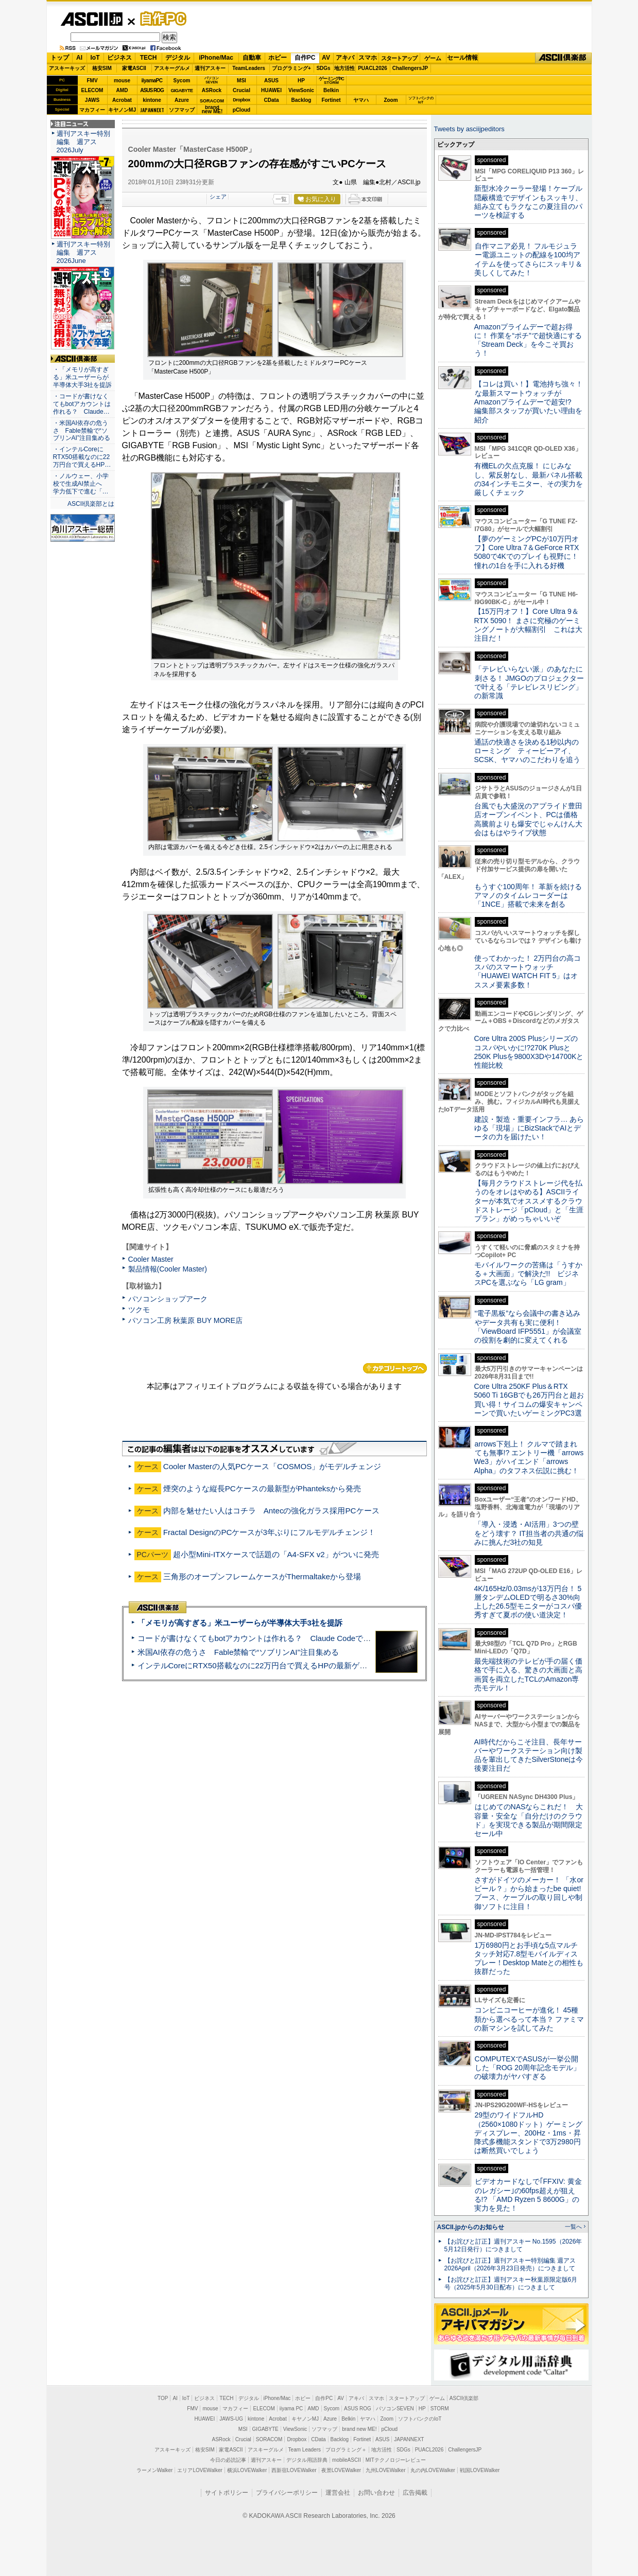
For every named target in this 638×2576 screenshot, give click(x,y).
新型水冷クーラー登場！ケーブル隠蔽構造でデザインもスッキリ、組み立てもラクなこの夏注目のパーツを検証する (528, 201)
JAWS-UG (231, 2419)
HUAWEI (271, 90)
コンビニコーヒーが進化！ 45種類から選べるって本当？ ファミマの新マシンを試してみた (529, 2019)
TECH (148, 57)
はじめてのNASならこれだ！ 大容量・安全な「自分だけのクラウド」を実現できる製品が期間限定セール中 (528, 1820)
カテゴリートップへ (395, 1368)
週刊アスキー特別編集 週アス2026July (83, 142)
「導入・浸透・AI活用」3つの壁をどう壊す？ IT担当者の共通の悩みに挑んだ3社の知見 (528, 1533)
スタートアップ (399, 58)
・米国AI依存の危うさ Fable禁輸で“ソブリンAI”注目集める (81, 430)
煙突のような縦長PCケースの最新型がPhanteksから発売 (262, 1488)
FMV (92, 80)
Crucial (241, 90)
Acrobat (122, 100)
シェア (218, 196)
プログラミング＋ (346, 2450)
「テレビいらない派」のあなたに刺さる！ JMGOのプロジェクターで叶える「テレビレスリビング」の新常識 (529, 682)
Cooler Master (151, 1259)
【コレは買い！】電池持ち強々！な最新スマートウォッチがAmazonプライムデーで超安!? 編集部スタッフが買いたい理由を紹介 (528, 402)
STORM (439, 2408)
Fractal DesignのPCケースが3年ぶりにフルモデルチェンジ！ (273, 1532)
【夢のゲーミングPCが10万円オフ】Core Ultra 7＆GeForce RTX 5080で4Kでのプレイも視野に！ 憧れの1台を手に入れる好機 (526, 552)
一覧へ (573, 2227)
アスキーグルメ (172, 68)
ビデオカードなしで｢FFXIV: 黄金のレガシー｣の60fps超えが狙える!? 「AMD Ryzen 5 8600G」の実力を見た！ (528, 2194)
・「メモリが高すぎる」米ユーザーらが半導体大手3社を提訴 (82, 377)
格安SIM (102, 68)
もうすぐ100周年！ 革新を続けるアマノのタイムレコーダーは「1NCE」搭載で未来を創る (528, 896)
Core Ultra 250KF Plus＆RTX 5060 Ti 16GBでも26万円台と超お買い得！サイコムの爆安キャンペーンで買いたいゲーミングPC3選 (529, 1399)
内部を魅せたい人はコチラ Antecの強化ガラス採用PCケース (271, 1510)
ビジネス (119, 57)
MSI (241, 80)
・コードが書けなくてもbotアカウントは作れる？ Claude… (82, 404)
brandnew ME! (212, 109)
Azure (182, 100)
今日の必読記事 (228, 2460)
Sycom (182, 80)
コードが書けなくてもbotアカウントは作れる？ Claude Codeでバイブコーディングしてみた (300, 1638)
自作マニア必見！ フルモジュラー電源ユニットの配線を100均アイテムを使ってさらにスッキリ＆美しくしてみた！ (528, 259)
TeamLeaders (248, 68)
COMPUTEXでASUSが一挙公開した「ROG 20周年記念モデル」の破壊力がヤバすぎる (527, 2068)
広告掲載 (415, 2492)
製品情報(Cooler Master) (167, 1269)
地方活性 (344, 68)
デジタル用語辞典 (306, 2460)
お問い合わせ (376, 2492)
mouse (122, 80)
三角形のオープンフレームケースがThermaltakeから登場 (262, 1576)
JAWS (92, 100)
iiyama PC (291, 2408)
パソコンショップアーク (168, 1299)
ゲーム (432, 58)
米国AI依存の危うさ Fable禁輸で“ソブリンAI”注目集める (238, 1652)
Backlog (301, 100)
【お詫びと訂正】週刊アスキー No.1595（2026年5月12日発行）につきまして (513, 2245)
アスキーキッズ (67, 68)
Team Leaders (304, 2450)
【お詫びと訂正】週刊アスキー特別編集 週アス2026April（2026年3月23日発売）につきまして (510, 2264)
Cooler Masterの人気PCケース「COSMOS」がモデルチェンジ (272, 1466)
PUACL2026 (372, 68)
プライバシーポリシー (287, 2492)
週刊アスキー (210, 68)
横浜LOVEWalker (247, 2470)
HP (301, 80)
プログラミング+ (291, 68)
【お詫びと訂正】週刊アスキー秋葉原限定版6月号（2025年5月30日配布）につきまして (511, 2283)
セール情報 (462, 57)
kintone (152, 100)
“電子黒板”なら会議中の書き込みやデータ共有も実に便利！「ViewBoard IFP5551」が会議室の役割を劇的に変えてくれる (528, 1326)
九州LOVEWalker (385, 2470)
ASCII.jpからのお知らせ (470, 2227)
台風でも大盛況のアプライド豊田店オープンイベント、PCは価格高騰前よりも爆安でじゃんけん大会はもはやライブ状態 (528, 819)
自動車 (252, 57)
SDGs (323, 68)
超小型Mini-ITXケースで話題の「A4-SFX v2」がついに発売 (276, 1554)
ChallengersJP (410, 68)
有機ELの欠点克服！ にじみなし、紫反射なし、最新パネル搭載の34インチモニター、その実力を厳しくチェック (528, 479)
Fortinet (330, 100)
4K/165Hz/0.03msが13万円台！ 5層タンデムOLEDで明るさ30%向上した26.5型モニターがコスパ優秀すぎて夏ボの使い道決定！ (528, 1601)
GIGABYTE (181, 90)
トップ (59, 57)
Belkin (331, 90)
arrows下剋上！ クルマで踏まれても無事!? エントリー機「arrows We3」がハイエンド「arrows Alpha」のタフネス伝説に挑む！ (529, 1457)
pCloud (241, 110)
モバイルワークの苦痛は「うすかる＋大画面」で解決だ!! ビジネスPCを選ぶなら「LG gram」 (528, 1274)
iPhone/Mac (216, 57)
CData (271, 100)
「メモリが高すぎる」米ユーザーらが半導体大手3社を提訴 (239, 1622)
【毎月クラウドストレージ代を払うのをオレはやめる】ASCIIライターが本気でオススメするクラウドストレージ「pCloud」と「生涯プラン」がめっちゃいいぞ (528, 1201)
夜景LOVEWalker (341, 2470)
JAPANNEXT (152, 110)
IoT (95, 57)
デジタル (177, 57)
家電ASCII (134, 68)
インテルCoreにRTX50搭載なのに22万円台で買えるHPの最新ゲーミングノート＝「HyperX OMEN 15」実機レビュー (341, 1665)
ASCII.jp (91, 19)
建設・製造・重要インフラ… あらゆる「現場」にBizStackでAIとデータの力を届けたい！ (529, 1128)
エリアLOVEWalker (199, 2470)
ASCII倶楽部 (563, 58)
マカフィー (92, 110)
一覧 (281, 199)
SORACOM (269, 2439)
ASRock (211, 90)
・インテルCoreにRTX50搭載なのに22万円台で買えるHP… (82, 457)
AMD (122, 90)
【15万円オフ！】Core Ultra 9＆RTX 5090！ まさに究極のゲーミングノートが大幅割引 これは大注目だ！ (528, 624)
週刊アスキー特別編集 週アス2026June (83, 252)
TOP (163, 2398)
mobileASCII (346, 2460)
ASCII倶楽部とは (91, 503)
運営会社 (337, 2492)
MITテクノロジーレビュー (396, 2460)
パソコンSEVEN (211, 80)
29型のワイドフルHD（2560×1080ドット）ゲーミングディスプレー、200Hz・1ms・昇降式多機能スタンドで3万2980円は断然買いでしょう (528, 2133)
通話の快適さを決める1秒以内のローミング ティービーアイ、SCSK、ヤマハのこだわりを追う (527, 751)
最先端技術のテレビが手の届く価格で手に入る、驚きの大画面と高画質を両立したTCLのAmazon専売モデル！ (528, 1674)
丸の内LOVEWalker (432, 2470)
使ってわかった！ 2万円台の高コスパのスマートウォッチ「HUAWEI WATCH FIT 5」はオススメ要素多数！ (527, 971)
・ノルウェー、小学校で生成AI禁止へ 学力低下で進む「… (81, 483)
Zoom (391, 100)
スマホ (367, 57)
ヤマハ (361, 100)
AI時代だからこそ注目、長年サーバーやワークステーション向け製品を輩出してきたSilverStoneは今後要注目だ (528, 1755)
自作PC (160, 18)
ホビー (277, 57)
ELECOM (92, 90)
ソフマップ (182, 110)
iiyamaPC (151, 80)
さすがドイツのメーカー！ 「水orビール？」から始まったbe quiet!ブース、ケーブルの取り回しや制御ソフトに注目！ (528, 1893)
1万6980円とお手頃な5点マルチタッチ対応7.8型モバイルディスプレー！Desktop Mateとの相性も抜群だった (529, 1958)
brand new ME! (359, 2429)
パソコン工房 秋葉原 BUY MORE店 (185, 1320)
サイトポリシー (226, 2492)
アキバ (345, 57)
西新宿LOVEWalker (293, 2470)
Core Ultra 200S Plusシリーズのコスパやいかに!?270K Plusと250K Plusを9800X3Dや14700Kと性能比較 (529, 1051)
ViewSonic (301, 90)
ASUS (271, 80)
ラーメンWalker (154, 2470)
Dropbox (241, 99)
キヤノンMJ (122, 110)
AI (79, 57)
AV (326, 57)
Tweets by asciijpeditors (469, 129)
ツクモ (139, 1309)
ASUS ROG (151, 90)
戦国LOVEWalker (479, 2470)
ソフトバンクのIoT (421, 100)
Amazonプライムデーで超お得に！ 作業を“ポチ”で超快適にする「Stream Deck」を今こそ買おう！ (528, 340)
